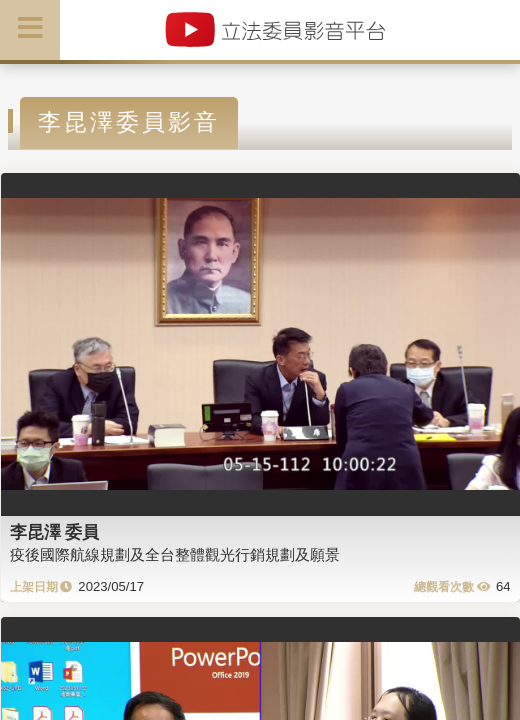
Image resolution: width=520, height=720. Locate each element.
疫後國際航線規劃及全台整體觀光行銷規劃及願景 (175, 554)
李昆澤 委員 (55, 532)
